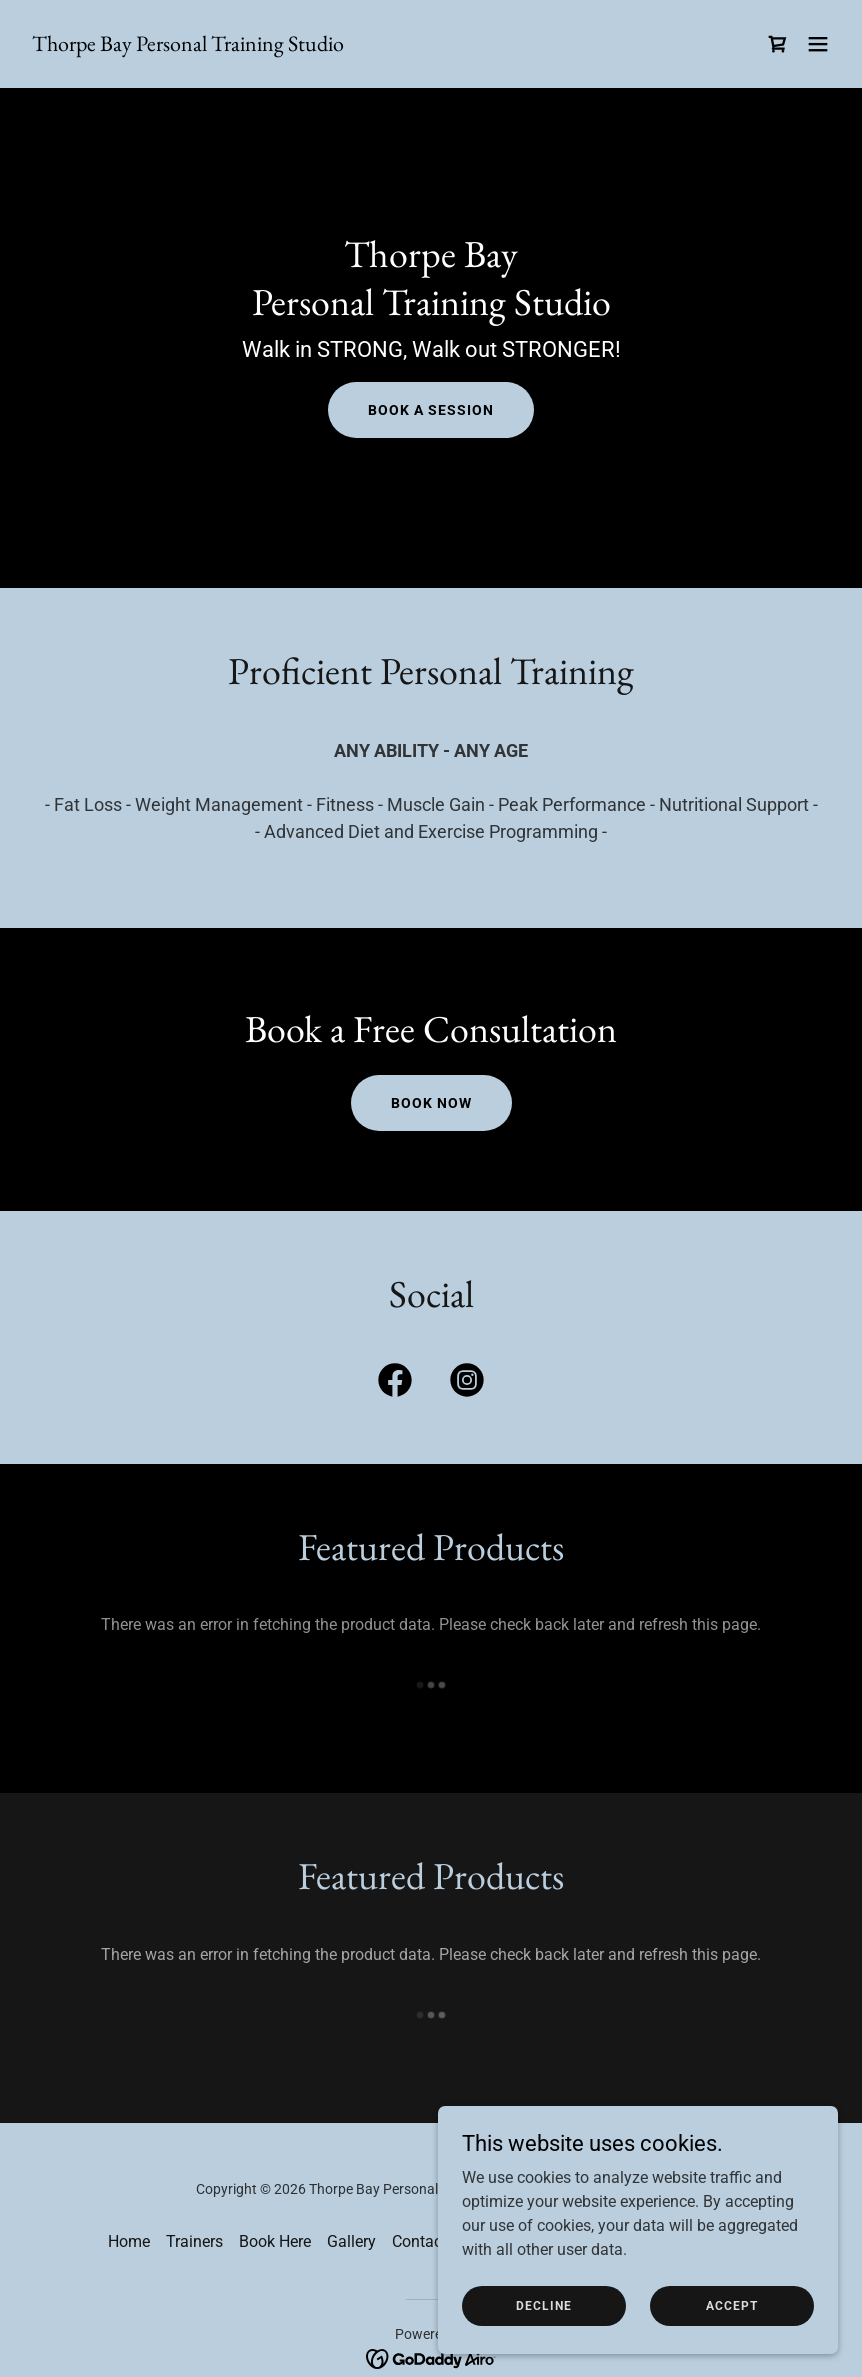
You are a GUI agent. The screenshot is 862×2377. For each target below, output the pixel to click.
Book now (431, 1103)
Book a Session (431, 410)
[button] (818, 44)
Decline (544, 2305)
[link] (188, 45)
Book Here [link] (275, 2241)
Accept (732, 2305)
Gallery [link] (351, 2241)
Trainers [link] (194, 2241)
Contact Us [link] (430, 2241)
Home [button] (129, 2241)
